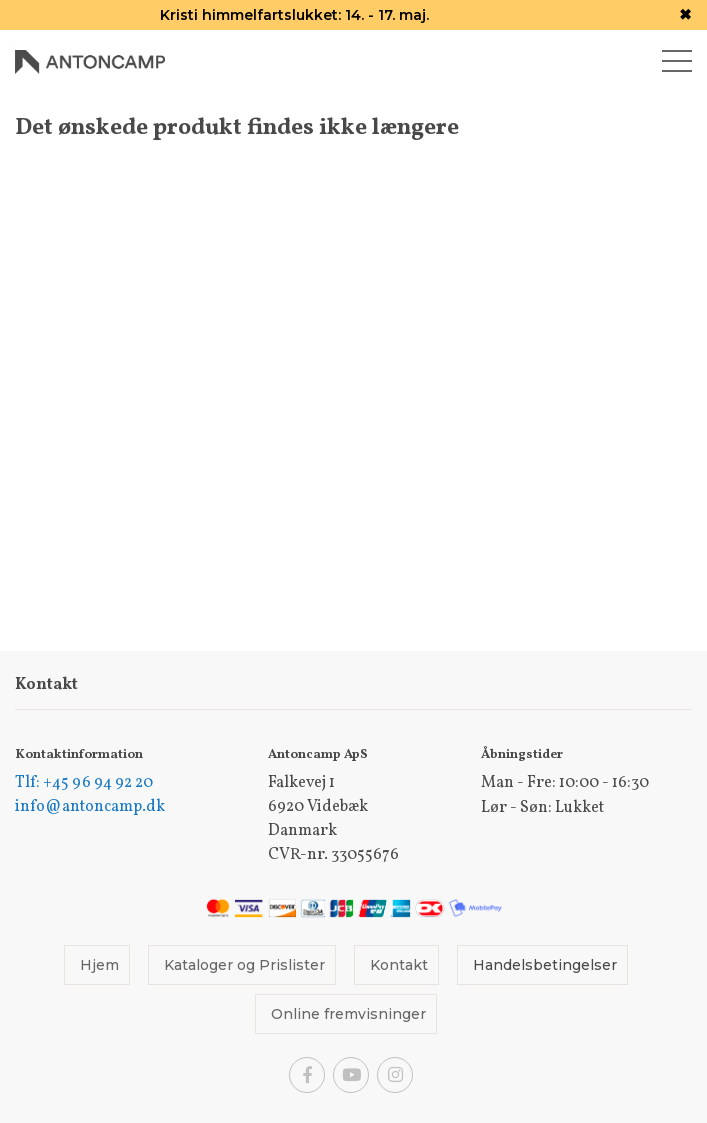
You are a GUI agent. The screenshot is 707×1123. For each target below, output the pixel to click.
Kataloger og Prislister (244, 965)
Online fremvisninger (348, 1014)
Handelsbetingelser (545, 965)
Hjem (99, 965)
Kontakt (399, 965)
